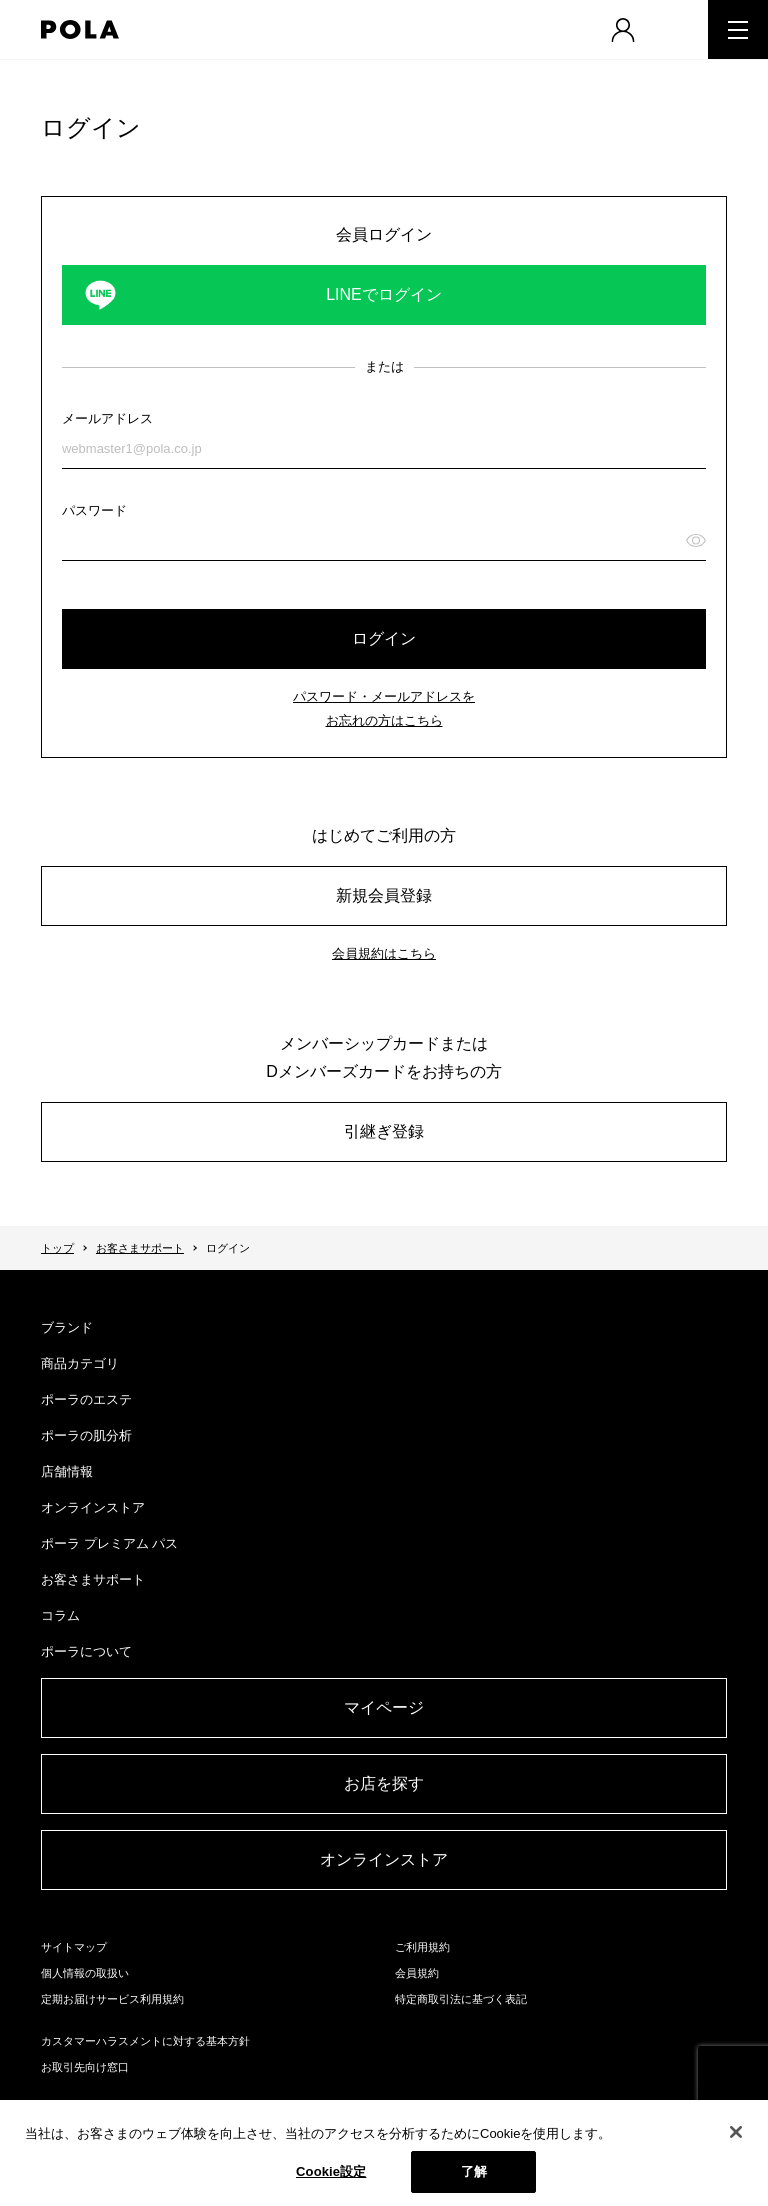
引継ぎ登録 (384, 1131)
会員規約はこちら (384, 953)
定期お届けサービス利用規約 (112, 1999)
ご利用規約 (422, 1947)
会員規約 (417, 1973)
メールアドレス (107, 418)
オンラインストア (93, 1507)
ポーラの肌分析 (86, 1435)
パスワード (94, 510)
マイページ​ (384, 1707)
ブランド (67, 1327)
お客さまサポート (140, 1248)
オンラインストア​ (384, 1859)
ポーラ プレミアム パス (109, 1543)
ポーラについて (86, 1651)
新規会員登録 (384, 895)
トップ (57, 1248)
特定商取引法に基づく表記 (461, 1999)
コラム (60, 1615)
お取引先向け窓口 (85, 2067)
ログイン (384, 638)
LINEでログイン (384, 294)
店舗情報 (67, 1471)
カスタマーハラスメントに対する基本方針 (145, 2041)
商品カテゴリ (80, 1363)
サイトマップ (74, 1947)
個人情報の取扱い (85, 1973)
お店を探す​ (384, 1783)
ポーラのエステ (86, 1399)
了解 (474, 2171)
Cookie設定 (331, 2171)
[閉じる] (736, 2132)
